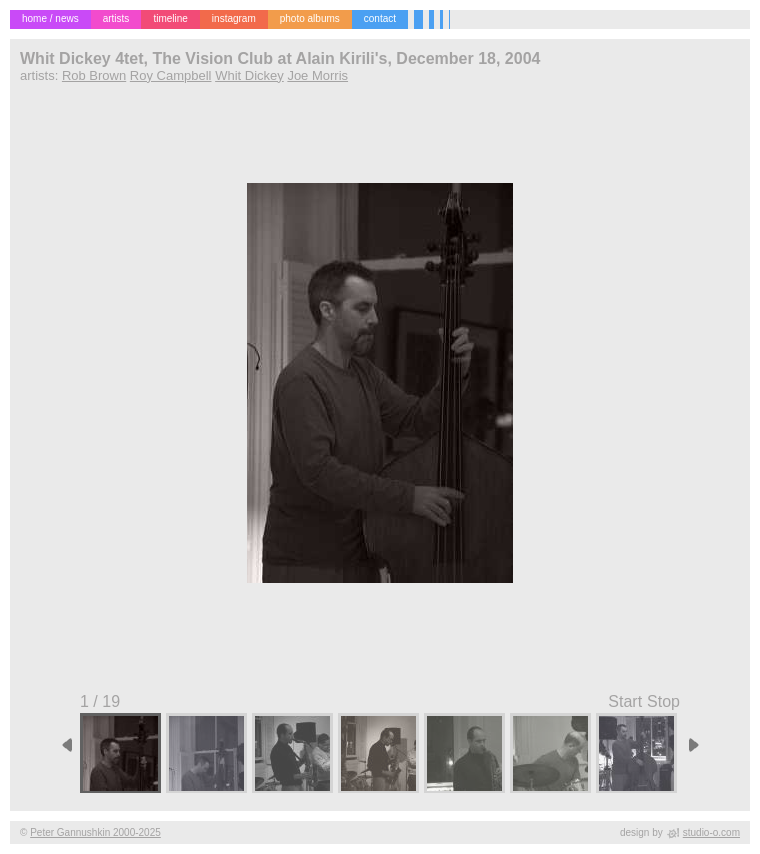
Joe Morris (317, 75)
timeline (170, 18)
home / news (50, 18)
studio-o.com (711, 832)
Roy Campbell (171, 75)
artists (116, 18)
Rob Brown (94, 75)
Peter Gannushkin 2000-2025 (95, 832)
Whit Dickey (249, 75)
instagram (234, 18)
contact (380, 18)
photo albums (310, 18)
